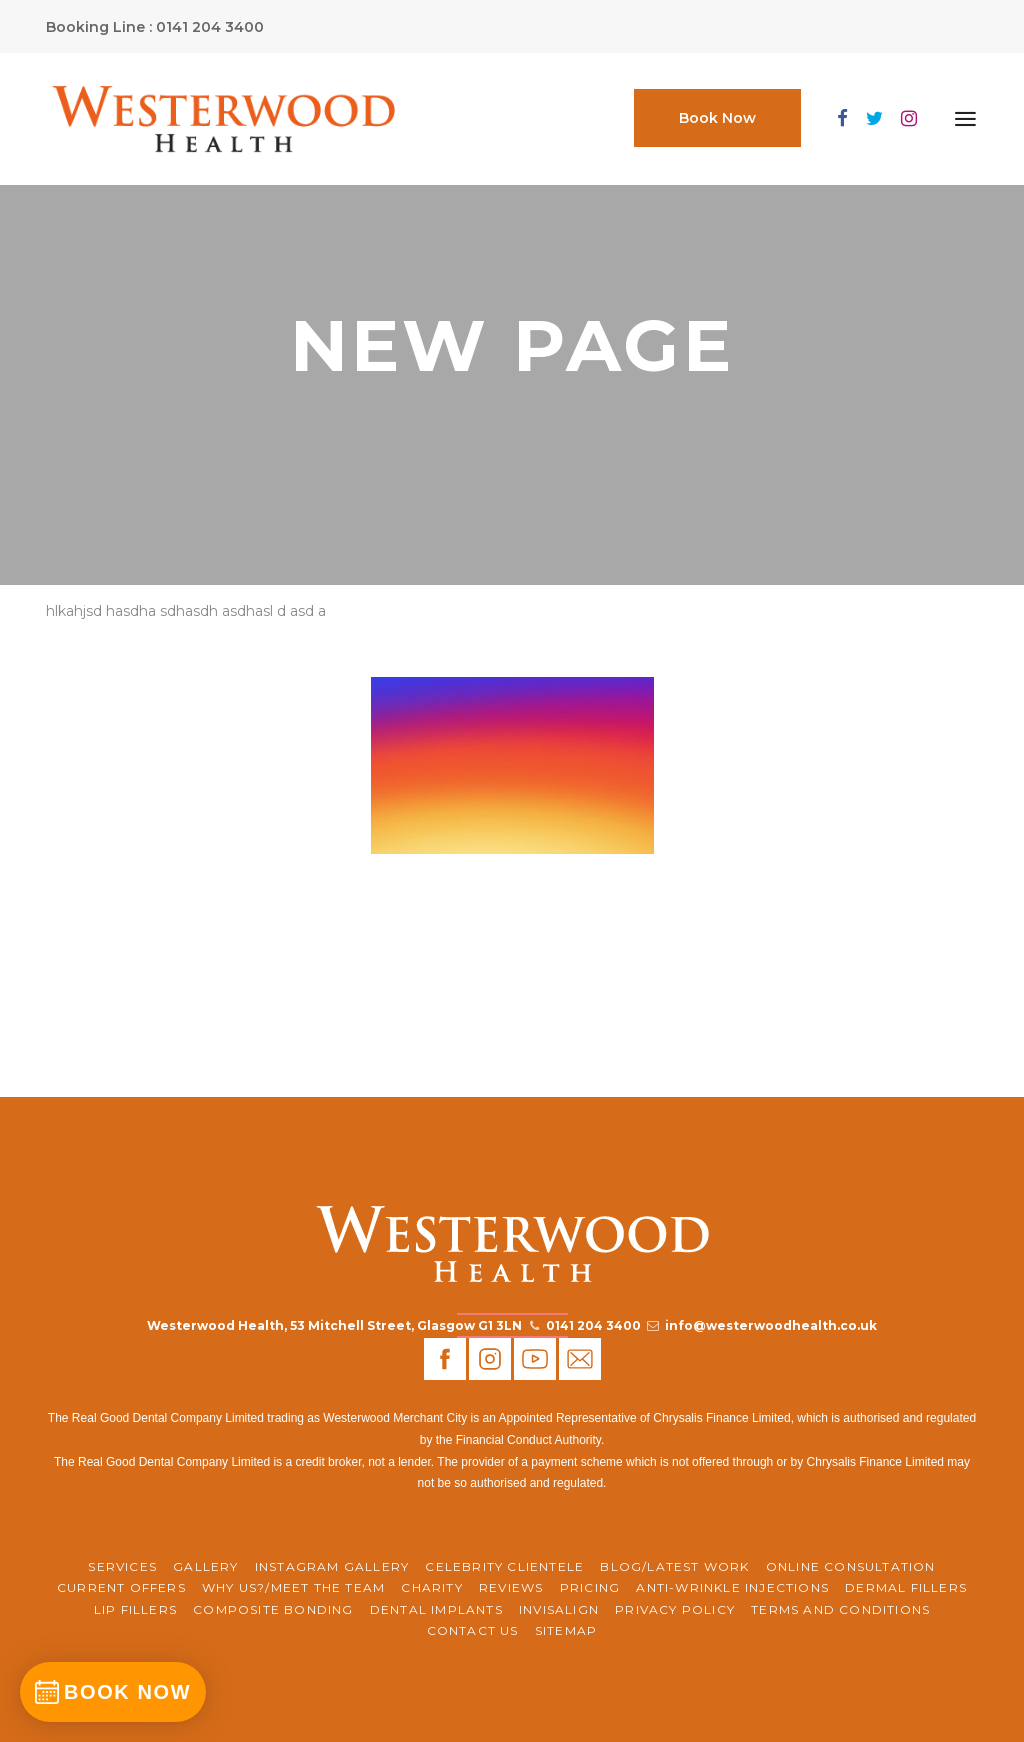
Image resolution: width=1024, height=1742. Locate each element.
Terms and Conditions (840, 1609)
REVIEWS (511, 1587)
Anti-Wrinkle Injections (732, 1587)
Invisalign (559, 1609)
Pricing (590, 1587)
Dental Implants (436, 1609)
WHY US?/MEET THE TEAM (293, 1587)
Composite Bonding (273, 1609)
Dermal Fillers (906, 1587)
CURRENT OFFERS (121, 1587)
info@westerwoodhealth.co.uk (771, 1325)
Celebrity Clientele (504, 1566)
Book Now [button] (717, 118)
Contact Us (473, 1630)
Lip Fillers (135, 1609)
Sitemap (566, 1630)
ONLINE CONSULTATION (851, 1566)
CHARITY (431, 1587)
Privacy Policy (675, 1609)
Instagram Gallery (332, 1566)
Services (122, 1566)
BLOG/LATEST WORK (674, 1566)
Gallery (205, 1566)
